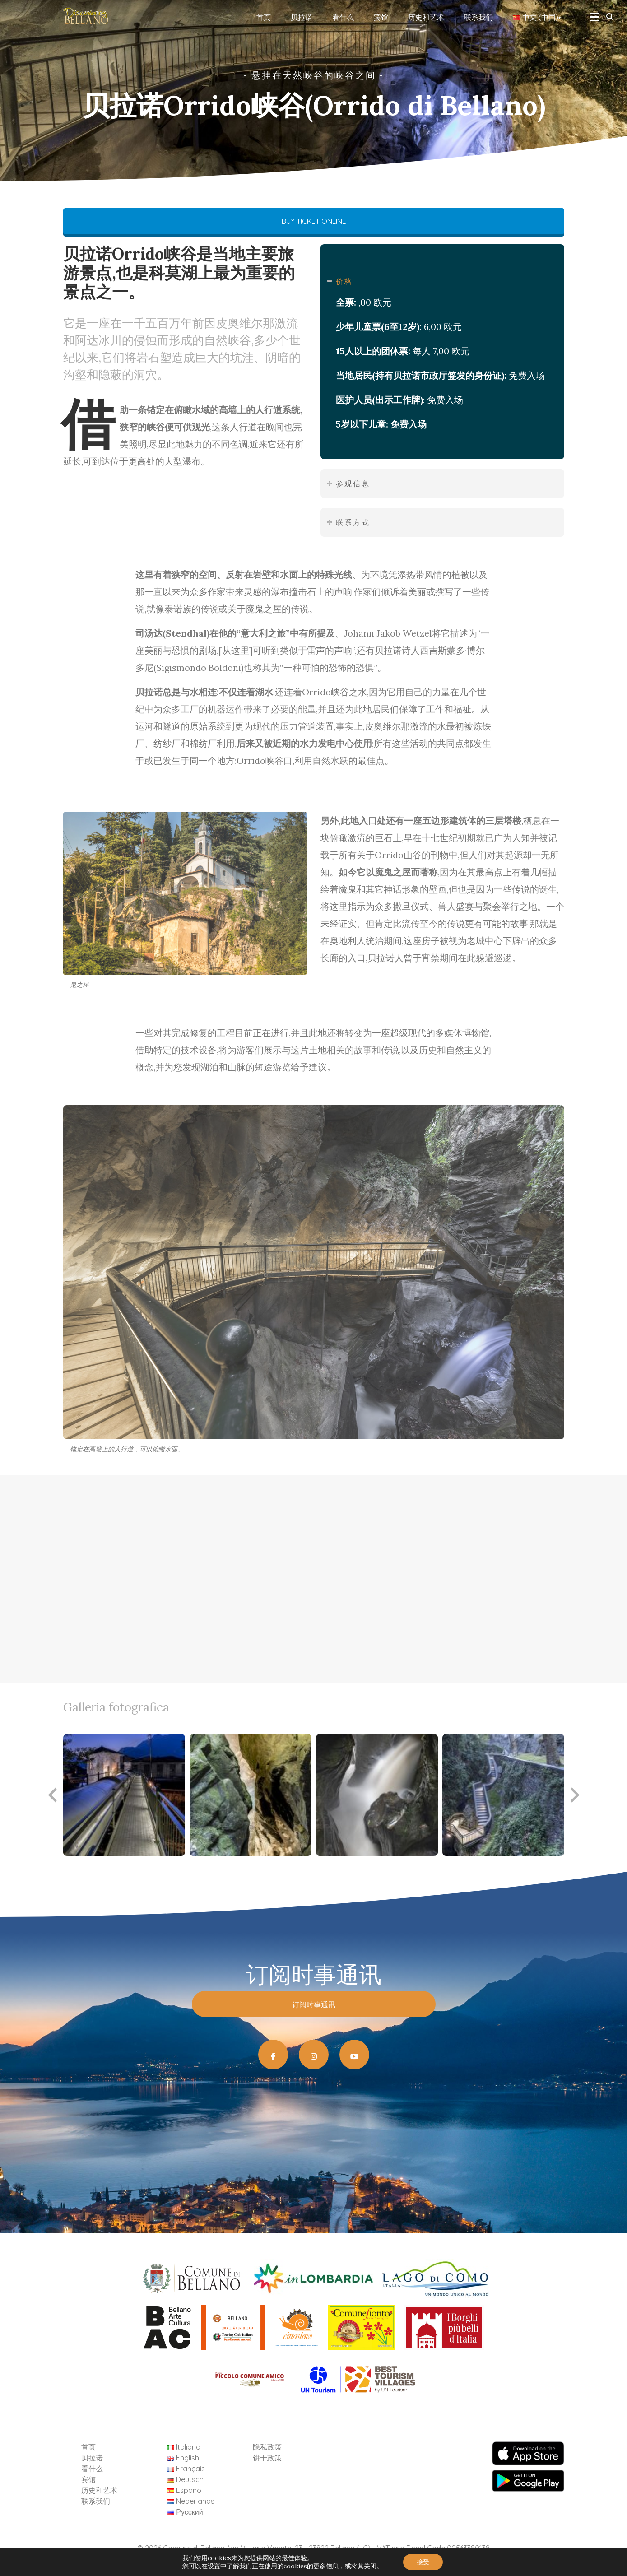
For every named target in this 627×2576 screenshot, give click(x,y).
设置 (214, 2566)
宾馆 (381, 17)
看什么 (343, 17)
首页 (263, 17)
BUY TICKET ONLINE (313, 221)
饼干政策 (267, 2457)
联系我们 (478, 17)
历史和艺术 (426, 17)
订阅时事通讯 (313, 2004)
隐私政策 (267, 2446)
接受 (423, 2562)
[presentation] (52, 1795)
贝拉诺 (301, 17)
